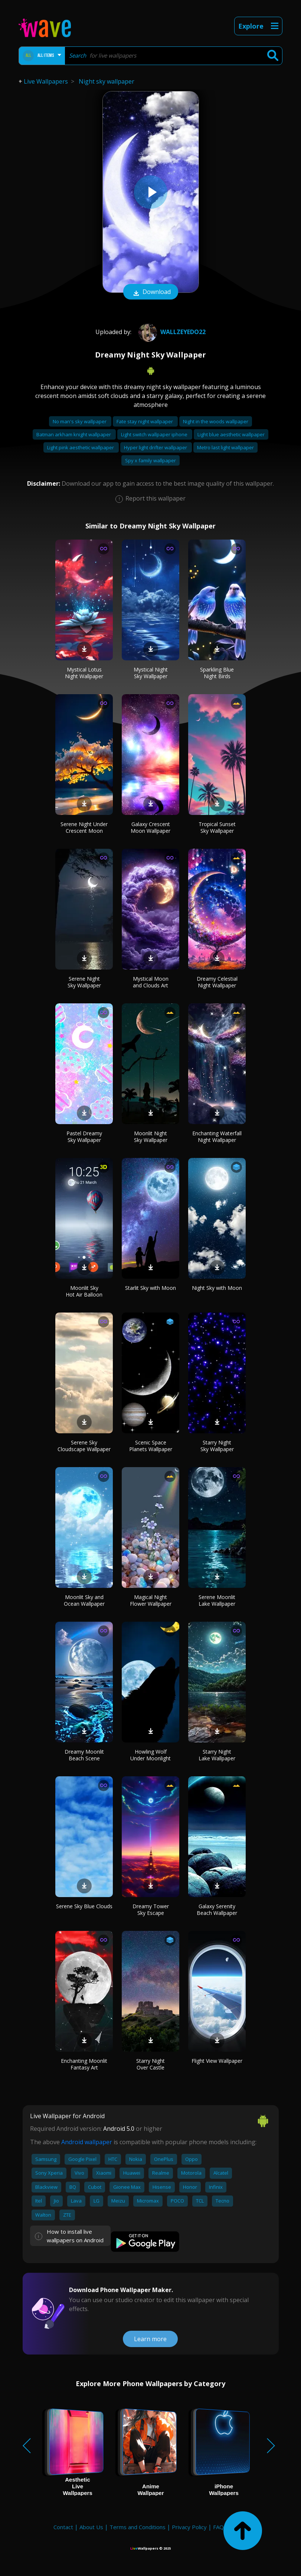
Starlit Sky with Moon (150, 1287)
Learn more (150, 2339)
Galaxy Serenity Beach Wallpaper (217, 1909)
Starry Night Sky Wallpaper (217, 1446)
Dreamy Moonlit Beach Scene (84, 1755)
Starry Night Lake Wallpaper (217, 1755)
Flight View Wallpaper (217, 2060)
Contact (63, 2527)
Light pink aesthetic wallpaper (81, 447)
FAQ (218, 2527)
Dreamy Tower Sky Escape (150, 1909)
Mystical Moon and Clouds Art (151, 982)
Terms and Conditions (137, 2527)
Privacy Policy (189, 2527)
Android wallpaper (86, 2142)
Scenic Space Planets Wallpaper (150, 1446)
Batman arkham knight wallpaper (74, 434)
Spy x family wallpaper (150, 460)
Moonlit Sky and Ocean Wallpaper (84, 1600)
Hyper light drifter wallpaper (156, 447)
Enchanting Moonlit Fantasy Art (84, 2064)
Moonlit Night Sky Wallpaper (150, 1136)
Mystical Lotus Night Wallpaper (84, 673)
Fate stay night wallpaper (145, 421)
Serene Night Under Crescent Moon (84, 827)
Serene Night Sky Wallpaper (84, 982)
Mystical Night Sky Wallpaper (151, 673)
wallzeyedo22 (171, 332)
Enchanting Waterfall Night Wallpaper (217, 1136)
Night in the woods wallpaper (215, 421)
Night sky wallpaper (106, 81)
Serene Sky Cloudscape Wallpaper (84, 1446)
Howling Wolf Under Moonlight (150, 1755)
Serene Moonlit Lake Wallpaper (217, 1600)
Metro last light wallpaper (225, 447)
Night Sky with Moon (217, 1287)
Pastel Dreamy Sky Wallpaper (84, 1136)
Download (151, 292)
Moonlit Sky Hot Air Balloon (84, 1291)
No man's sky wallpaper (80, 421)
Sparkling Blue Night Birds (217, 673)
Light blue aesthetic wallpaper (231, 434)
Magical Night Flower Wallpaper (150, 1600)
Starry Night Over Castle (150, 2064)
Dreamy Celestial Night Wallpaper (217, 982)
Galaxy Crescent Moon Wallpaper (150, 827)
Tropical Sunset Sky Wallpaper (217, 827)
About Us (91, 2527)
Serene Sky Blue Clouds (84, 1906)
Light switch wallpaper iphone (155, 434)
